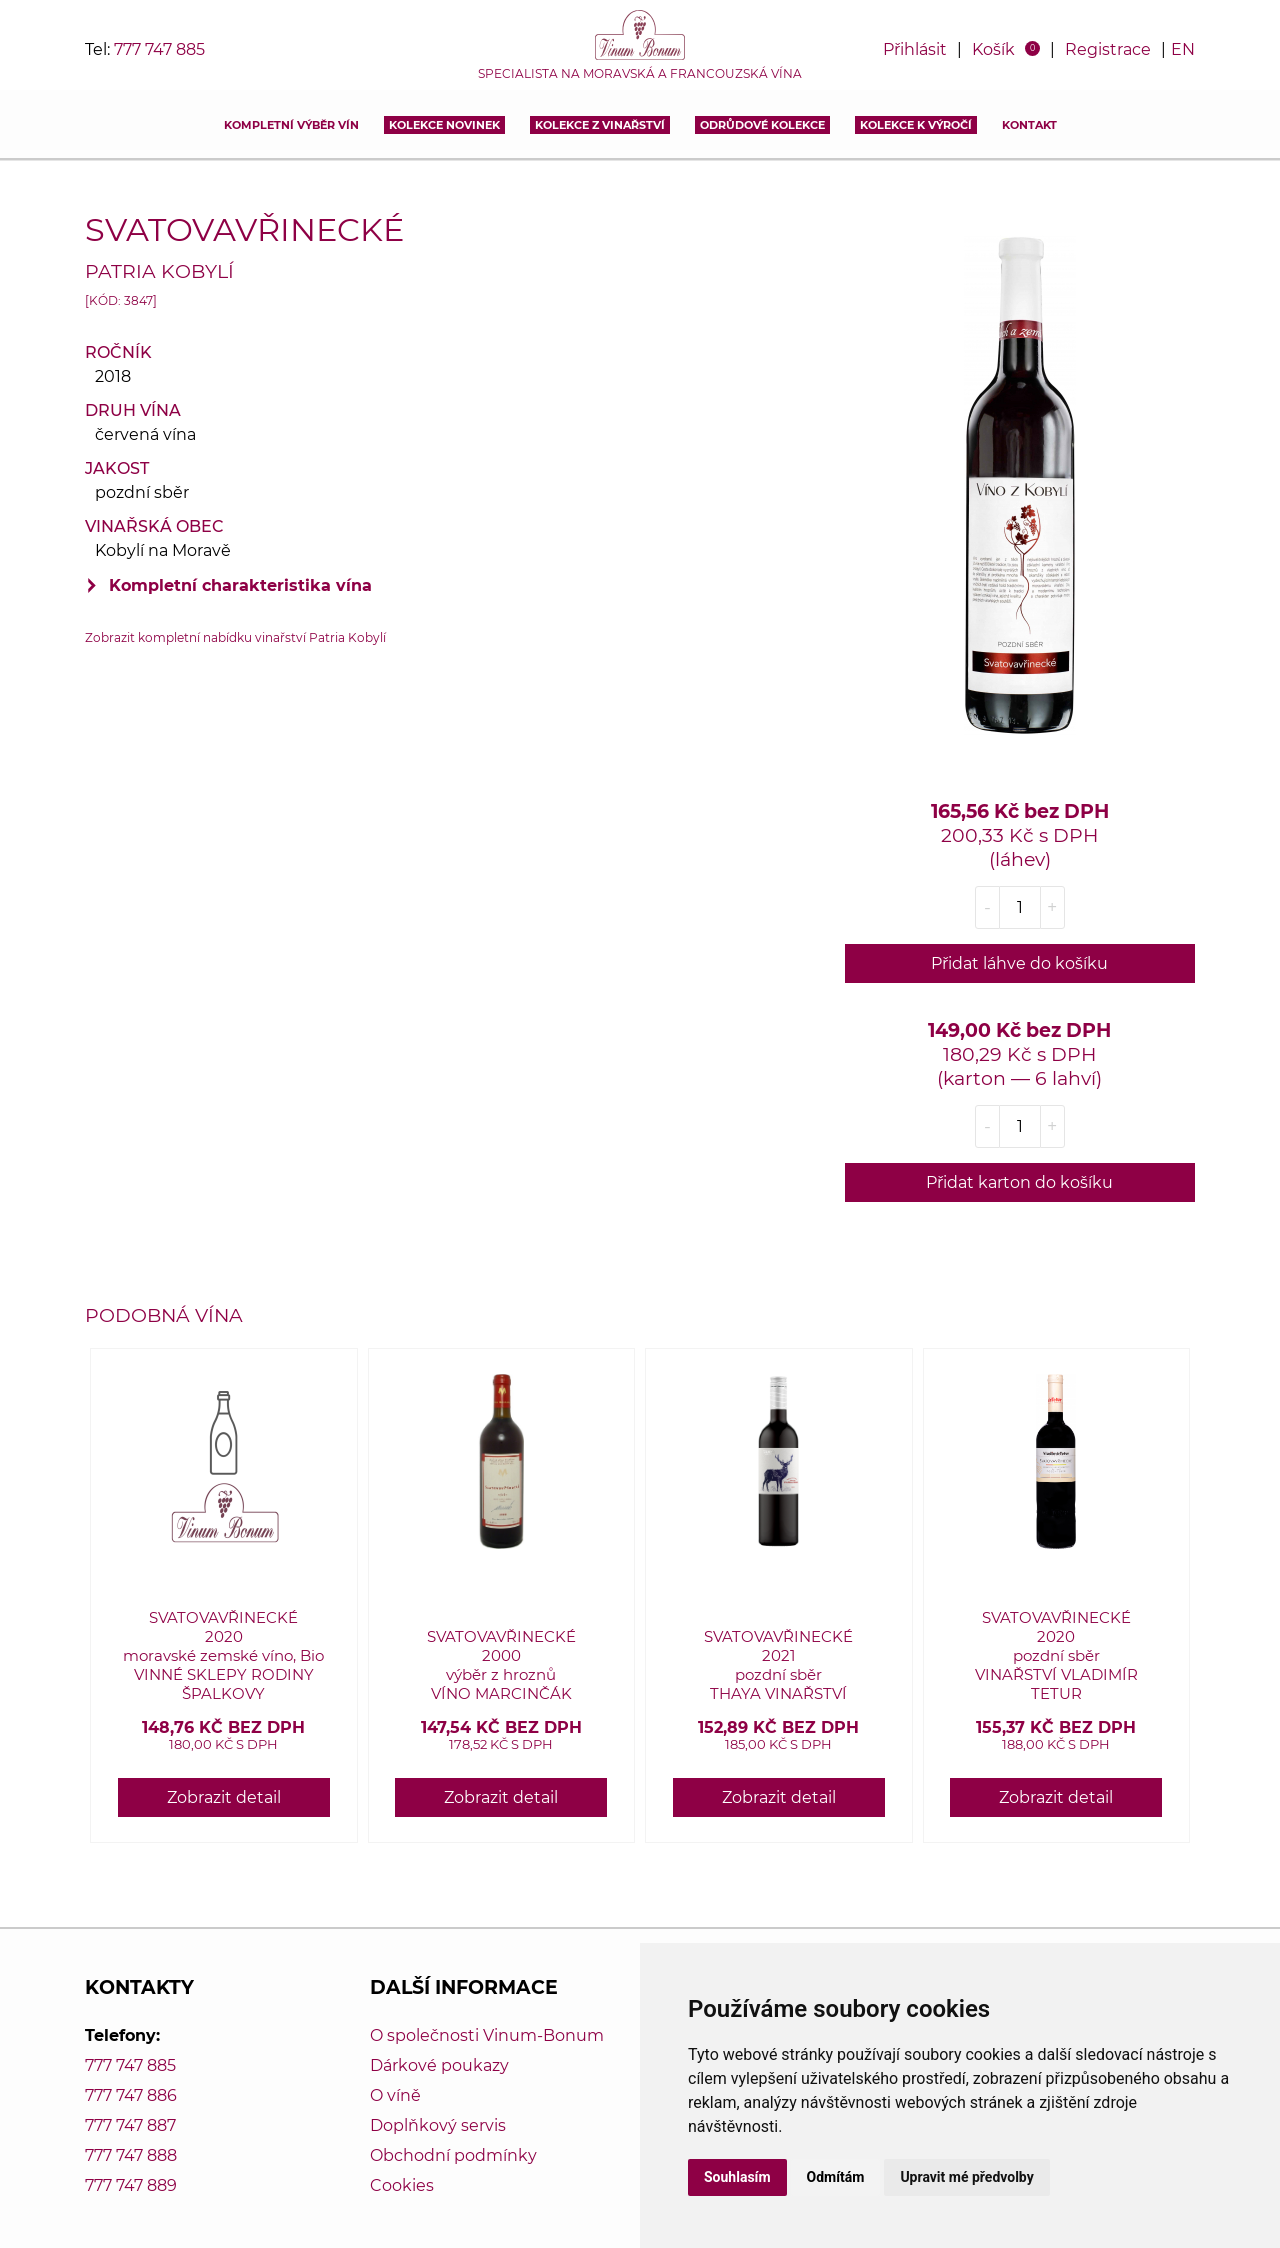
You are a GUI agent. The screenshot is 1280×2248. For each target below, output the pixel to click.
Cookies (402, 2185)
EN (1183, 49)
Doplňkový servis (438, 2125)
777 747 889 (131, 2185)
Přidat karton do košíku (1019, 1182)
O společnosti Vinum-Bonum (487, 2035)
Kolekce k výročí (916, 125)
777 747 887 (130, 2125)
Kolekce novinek (444, 125)
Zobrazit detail (224, 1797)
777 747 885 (159, 49)
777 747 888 (131, 2155)
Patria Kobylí (159, 271)
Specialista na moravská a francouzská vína (640, 74)
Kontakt (1029, 125)
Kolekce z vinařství (600, 125)
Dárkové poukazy (439, 2065)
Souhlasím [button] (737, 2177)
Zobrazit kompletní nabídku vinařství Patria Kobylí (235, 637)
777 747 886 (131, 2095)
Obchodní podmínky (453, 2155)
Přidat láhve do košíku (1019, 963)
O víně (395, 2095)
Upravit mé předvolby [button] (966, 2177)
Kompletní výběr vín (291, 125)
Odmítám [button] (836, 2177)
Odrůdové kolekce (762, 125)
